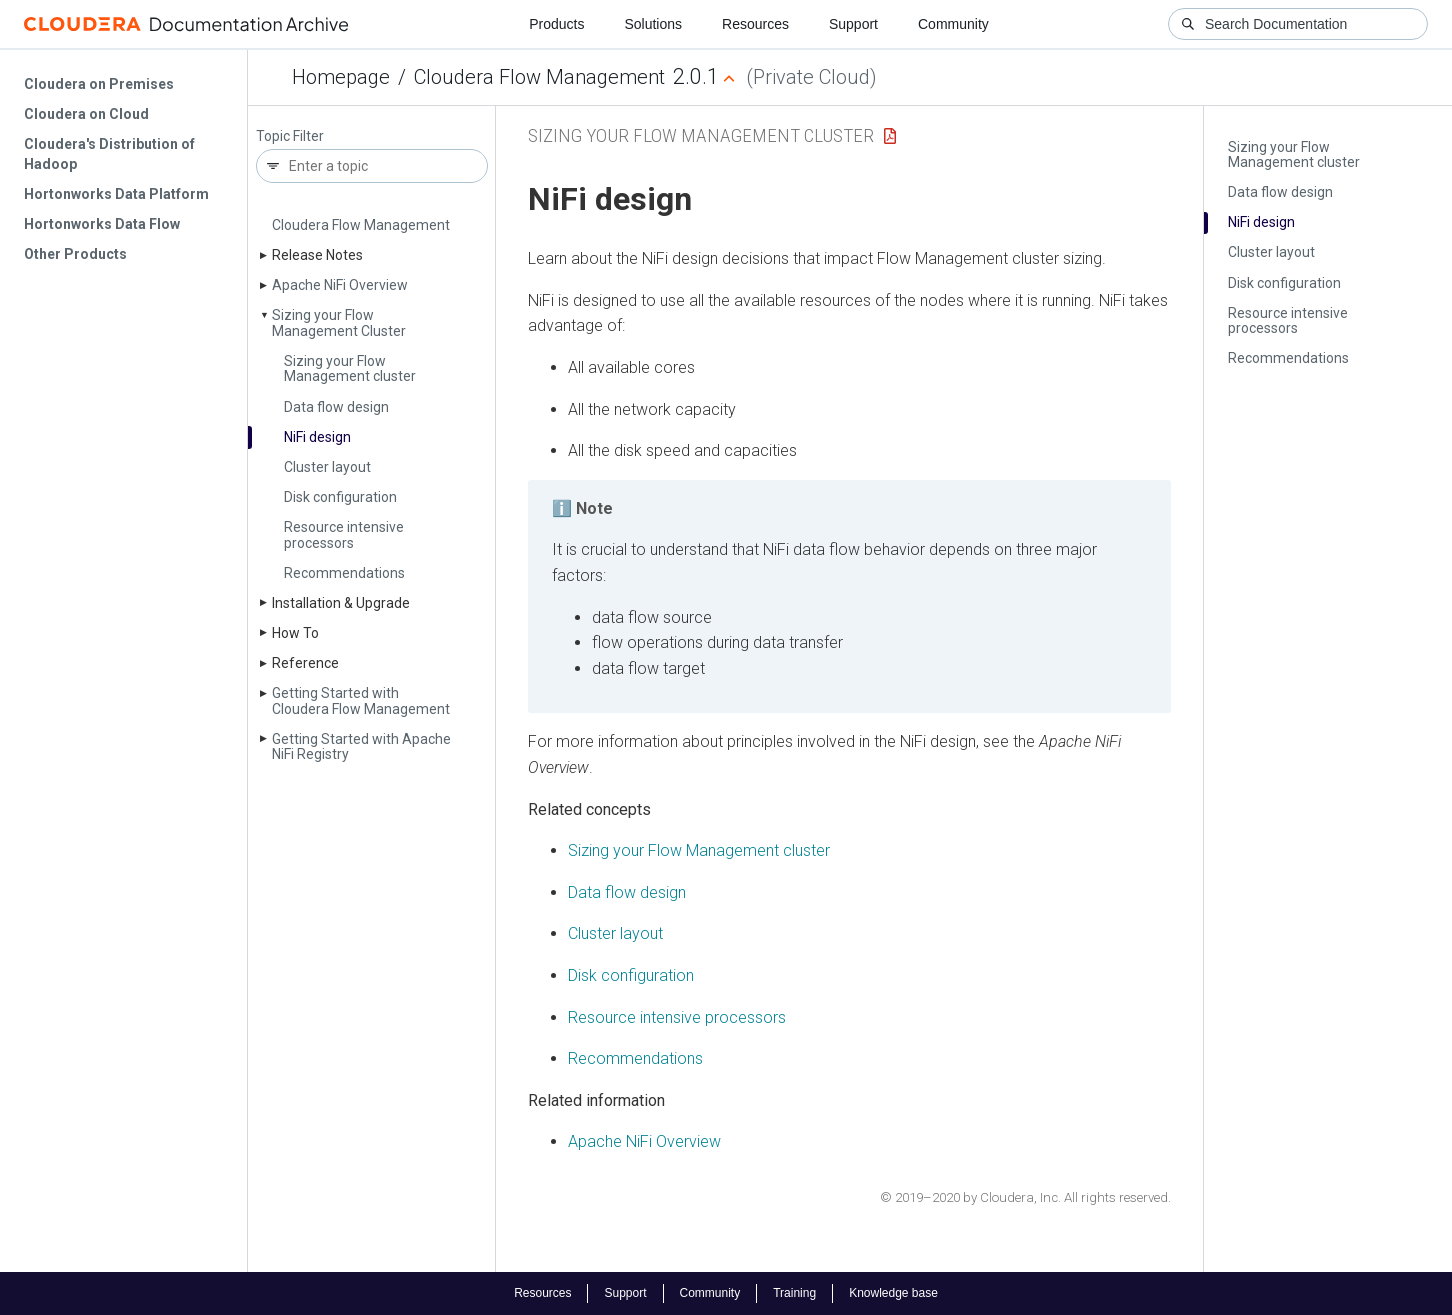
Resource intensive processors (344, 534)
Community (953, 24)
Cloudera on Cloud (86, 114)
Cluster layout (327, 467)
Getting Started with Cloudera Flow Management (361, 700)
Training (794, 1293)
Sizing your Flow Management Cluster (339, 322)
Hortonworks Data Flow (102, 224)
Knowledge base (893, 1293)
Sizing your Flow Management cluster (350, 368)
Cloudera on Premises (99, 84)
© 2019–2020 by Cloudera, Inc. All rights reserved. (1025, 1197)
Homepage (341, 77)
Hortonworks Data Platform (116, 194)
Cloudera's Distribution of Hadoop (109, 154)
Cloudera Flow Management (539, 77)
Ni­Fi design (317, 437)
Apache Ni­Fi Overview (340, 285)
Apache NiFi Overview (644, 1141)
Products (556, 24)
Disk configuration (340, 497)
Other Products (75, 254)
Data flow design (336, 407)
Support (853, 24)
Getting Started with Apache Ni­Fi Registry (361, 746)
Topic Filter (290, 136)
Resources (755, 24)
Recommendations (344, 573)
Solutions (653, 24)
